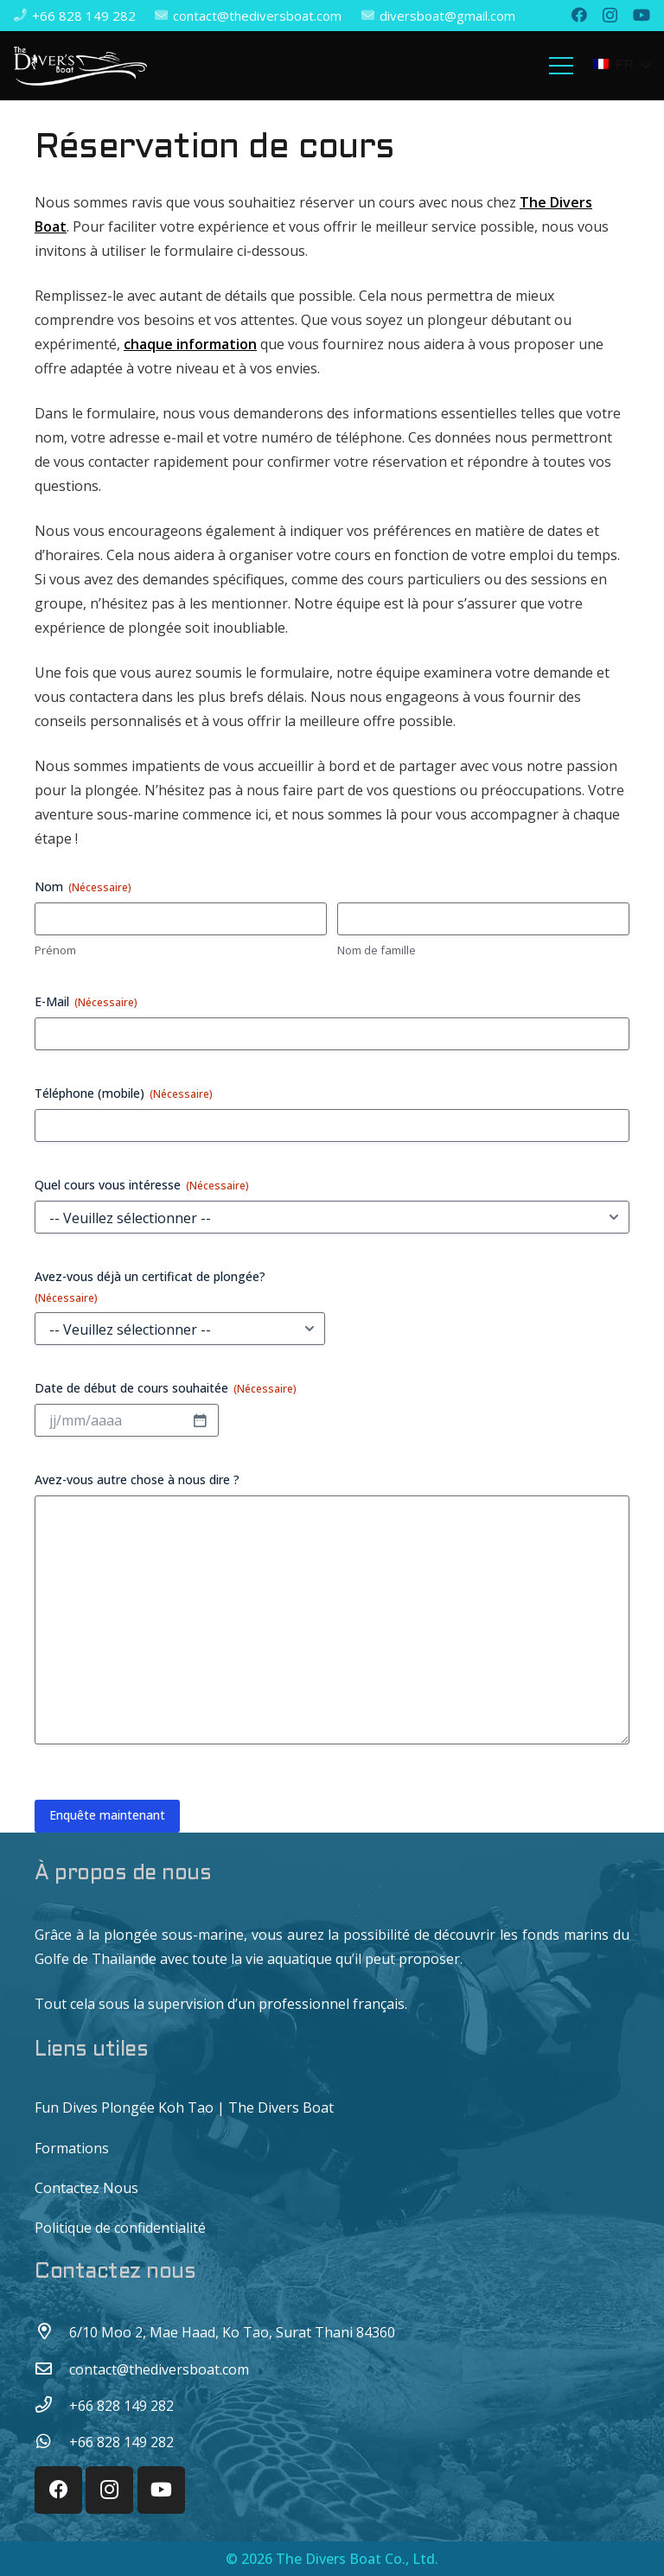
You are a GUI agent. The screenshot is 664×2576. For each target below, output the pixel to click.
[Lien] (80, 66)
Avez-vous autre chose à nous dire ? (137, 1479)
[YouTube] (641, 14)
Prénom (55, 950)
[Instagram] (610, 15)
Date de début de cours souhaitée (166, 1388)
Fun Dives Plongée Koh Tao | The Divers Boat (184, 2107)
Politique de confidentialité (120, 2227)
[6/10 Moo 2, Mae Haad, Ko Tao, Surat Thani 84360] (52, 2332)
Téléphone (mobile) (124, 1093)
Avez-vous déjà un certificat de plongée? (150, 1286)
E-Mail (86, 1001)
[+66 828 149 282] (52, 2406)
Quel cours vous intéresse (142, 1184)
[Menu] (562, 65)
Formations (72, 2148)
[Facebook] (579, 14)
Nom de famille (376, 950)
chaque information (190, 344)
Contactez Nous (86, 2187)
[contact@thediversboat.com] (52, 2369)
